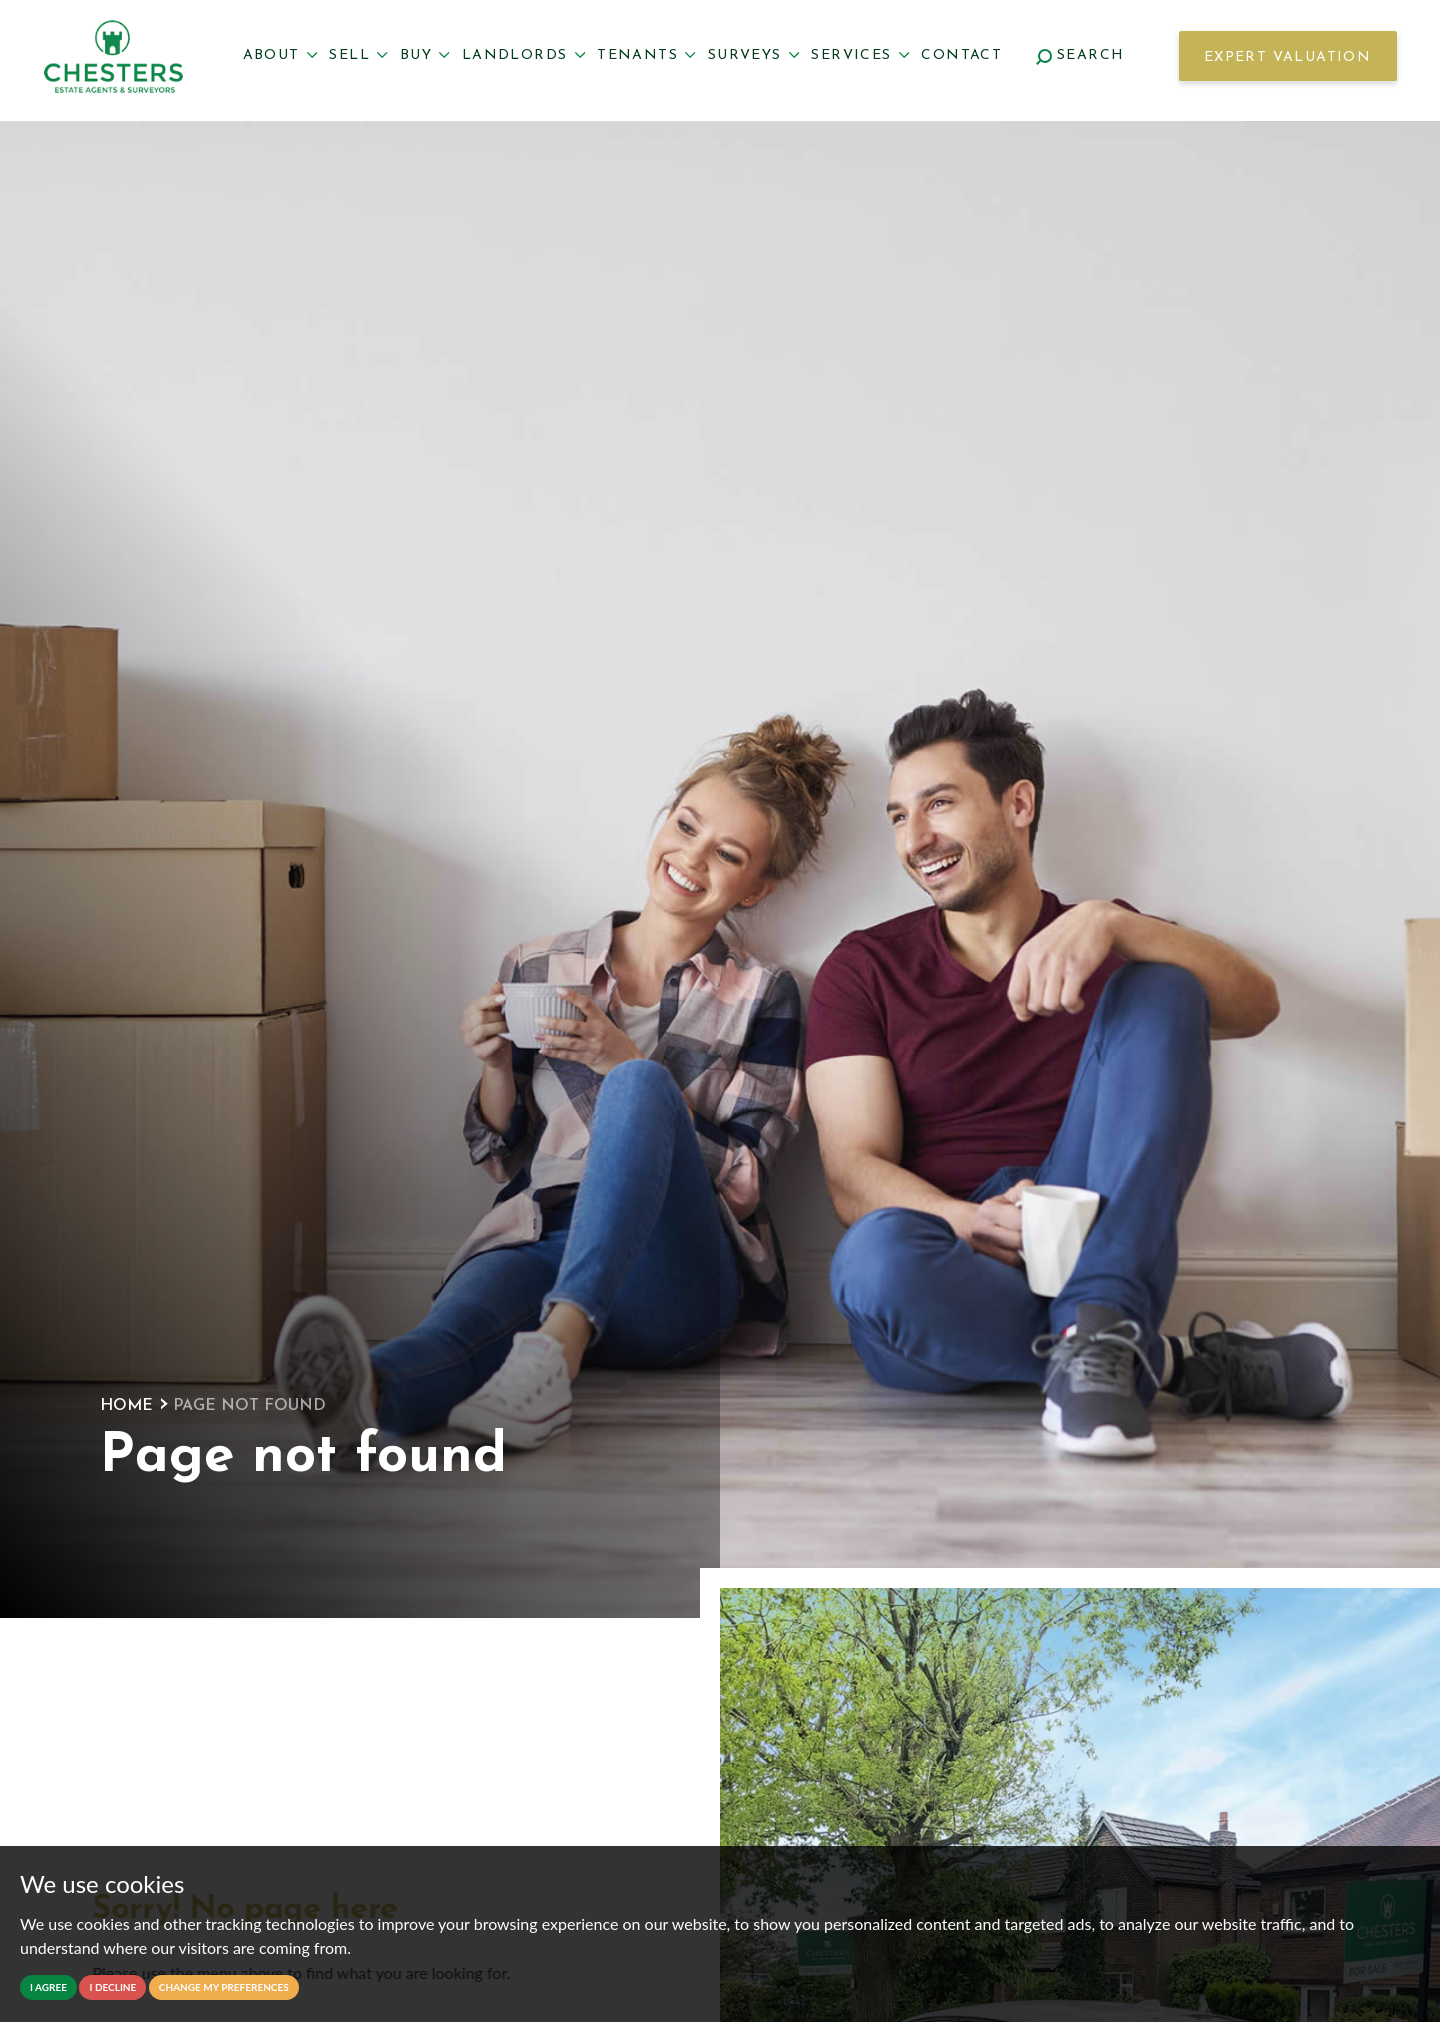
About (280, 55)
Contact (961, 55)
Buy (425, 55)
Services (860, 55)
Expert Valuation (1287, 57)
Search (1080, 56)
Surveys (754, 55)
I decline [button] (112, 1987)
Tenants (646, 55)
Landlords (523, 55)
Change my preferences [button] (224, 1987)
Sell (358, 55)
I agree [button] (48, 1987)
